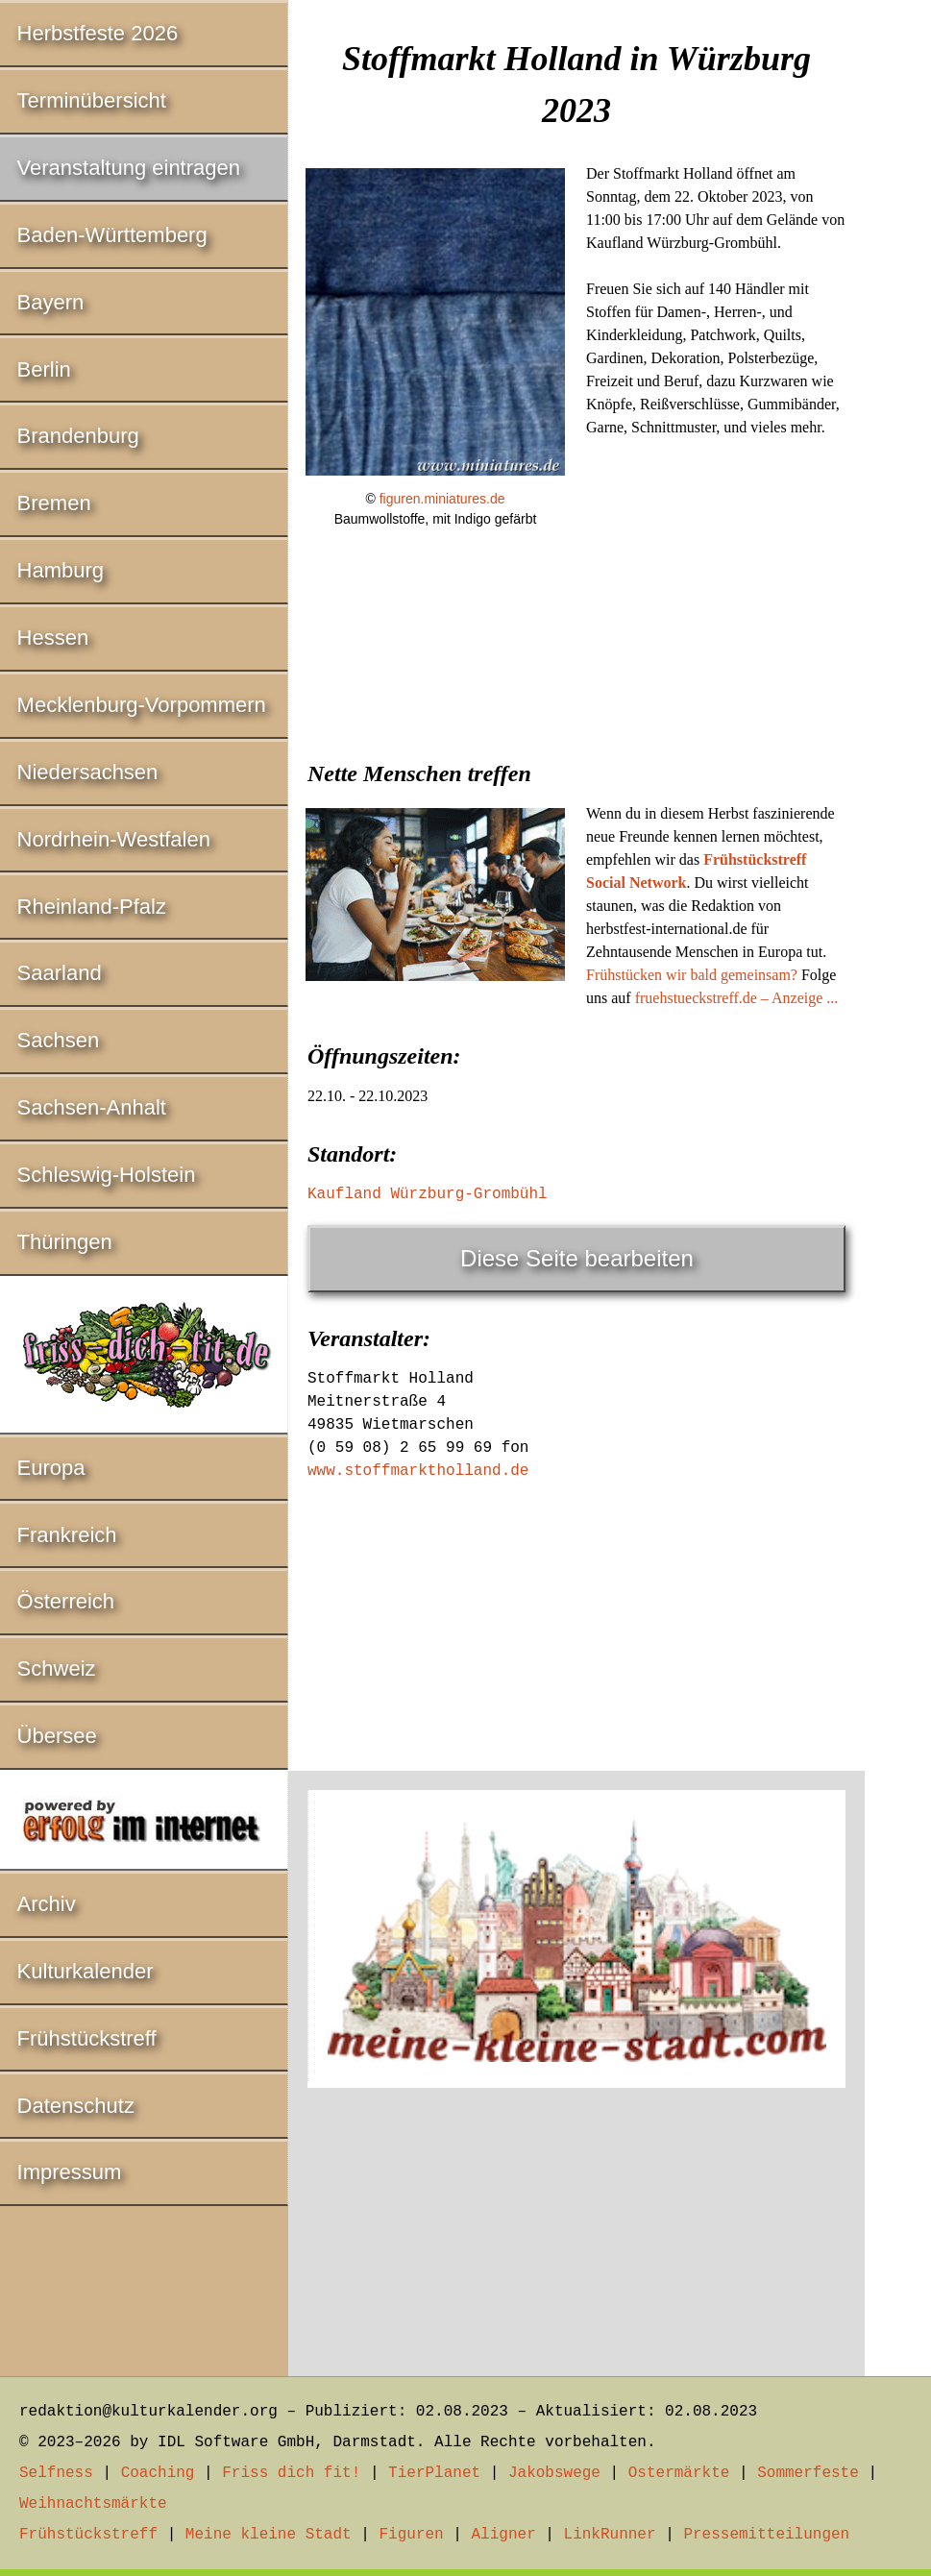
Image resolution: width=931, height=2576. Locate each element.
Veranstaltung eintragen (128, 168)
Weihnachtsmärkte (93, 2504)
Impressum (69, 2172)
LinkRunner (610, 2534)
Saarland (59, 973)
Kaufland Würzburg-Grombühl (427, 1194)
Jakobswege (554, 2473)
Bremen (54, 503)
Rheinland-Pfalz (91, 907)
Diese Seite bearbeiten (577, 1258)
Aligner (504, 2534)
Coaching (158, 2473)
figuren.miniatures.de (442, 498)
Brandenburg (78, 436)
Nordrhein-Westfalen (113, 839)
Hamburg (60, 570)
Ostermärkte (679, 2473)
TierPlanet (434, 2473)
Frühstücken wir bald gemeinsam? (691, 975)
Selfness (56, 2473)
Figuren (411, 2534)
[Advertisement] (576, 689)
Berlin (44, 369)
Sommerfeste (808, 2473)
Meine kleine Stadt (268, 2534)
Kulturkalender (85, 1971)
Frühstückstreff (87, 2038)
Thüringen (64, 1242)
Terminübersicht (91, 100)
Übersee (57, 1736)
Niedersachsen (88, 772)
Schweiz (56, 1668)
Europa (51, 1468)
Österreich (65, 1601)
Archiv (46, 1904)
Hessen (53, 638)
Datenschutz (76, 2106)
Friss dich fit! (291, 2473)
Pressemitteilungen (766, 2534)
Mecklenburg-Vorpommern (141, 705)
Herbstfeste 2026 (98, 33)
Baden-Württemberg (112, 235)
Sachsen (58, 1040)
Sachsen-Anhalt (91, 1107)
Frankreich (67, 1535)
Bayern (51, 302)
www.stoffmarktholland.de (417, 1471)
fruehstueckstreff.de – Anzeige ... (737, 998)
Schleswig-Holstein (106, 1175)
